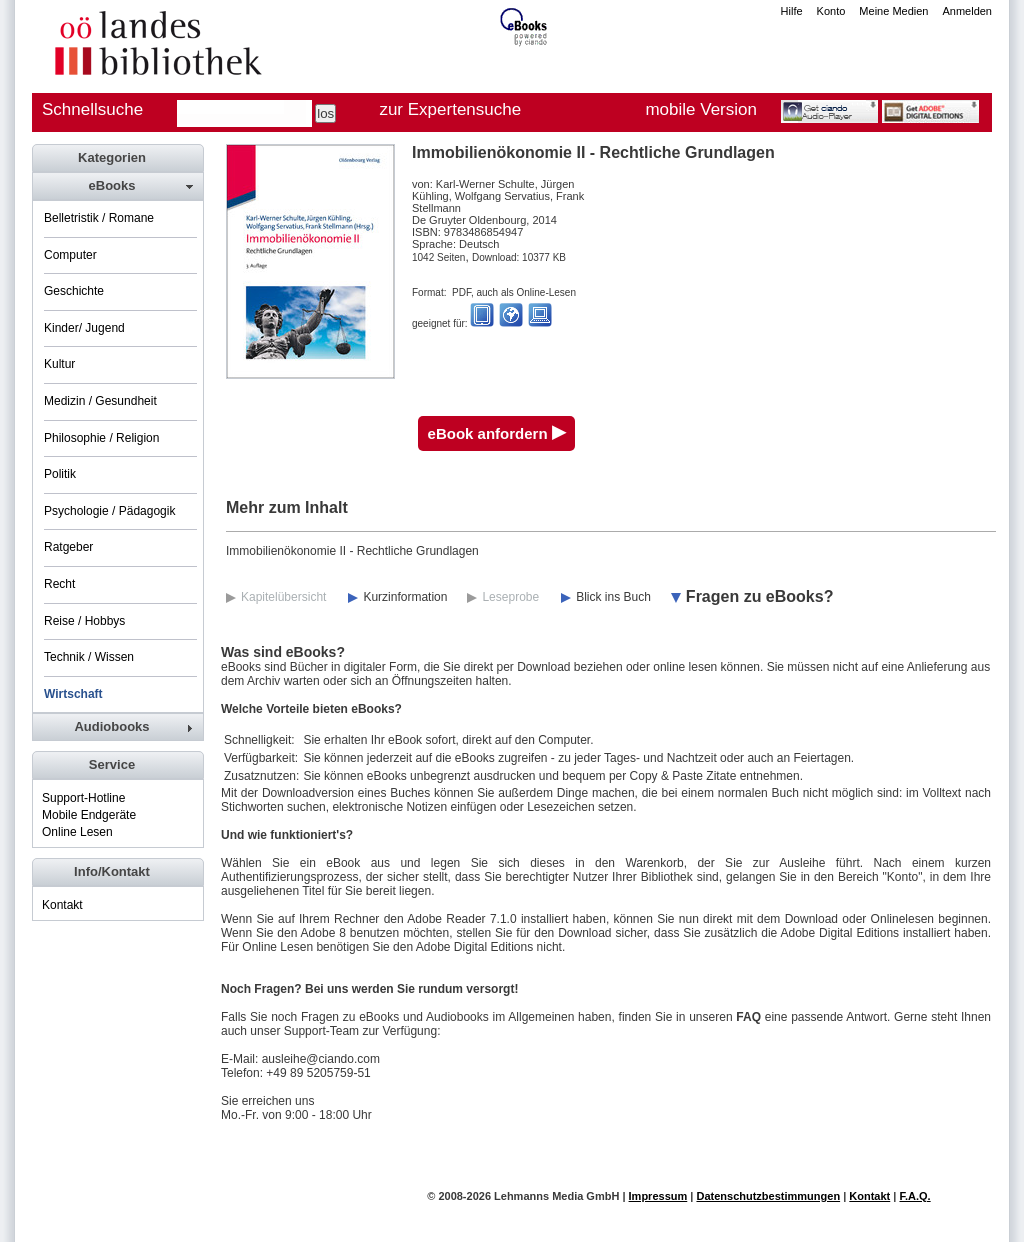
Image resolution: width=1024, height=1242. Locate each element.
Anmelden (967, 11)
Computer (70, 255)
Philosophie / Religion (101, 438)
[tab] (117, 186)
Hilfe (792, 11)
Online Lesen (77, 832)
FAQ (748, 1017)
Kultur (59, 364)
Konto (831, 11)
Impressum (658, 1196)
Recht (59, 584)
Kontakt (62, 905)
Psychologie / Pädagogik (109, 511)
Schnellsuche (92, 109)
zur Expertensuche (450, 109)
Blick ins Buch (613, 597)
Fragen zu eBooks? (760, 596)
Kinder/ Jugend (84, 328)
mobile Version (701, 109)
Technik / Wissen (89, 657)
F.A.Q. (914, 1196)
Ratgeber (68, 547)
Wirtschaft (73, 694)
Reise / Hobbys (84, 621)
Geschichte (74, 291)
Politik (60, 474)
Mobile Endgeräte (89, 815)
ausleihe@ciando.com (321, 1059)
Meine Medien (893, 11)
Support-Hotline (83, 798)
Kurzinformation (405, 597)
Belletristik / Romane (99, 218)
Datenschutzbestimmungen (768, 1196)
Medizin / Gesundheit (100, 401)
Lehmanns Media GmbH (556, 1196)
